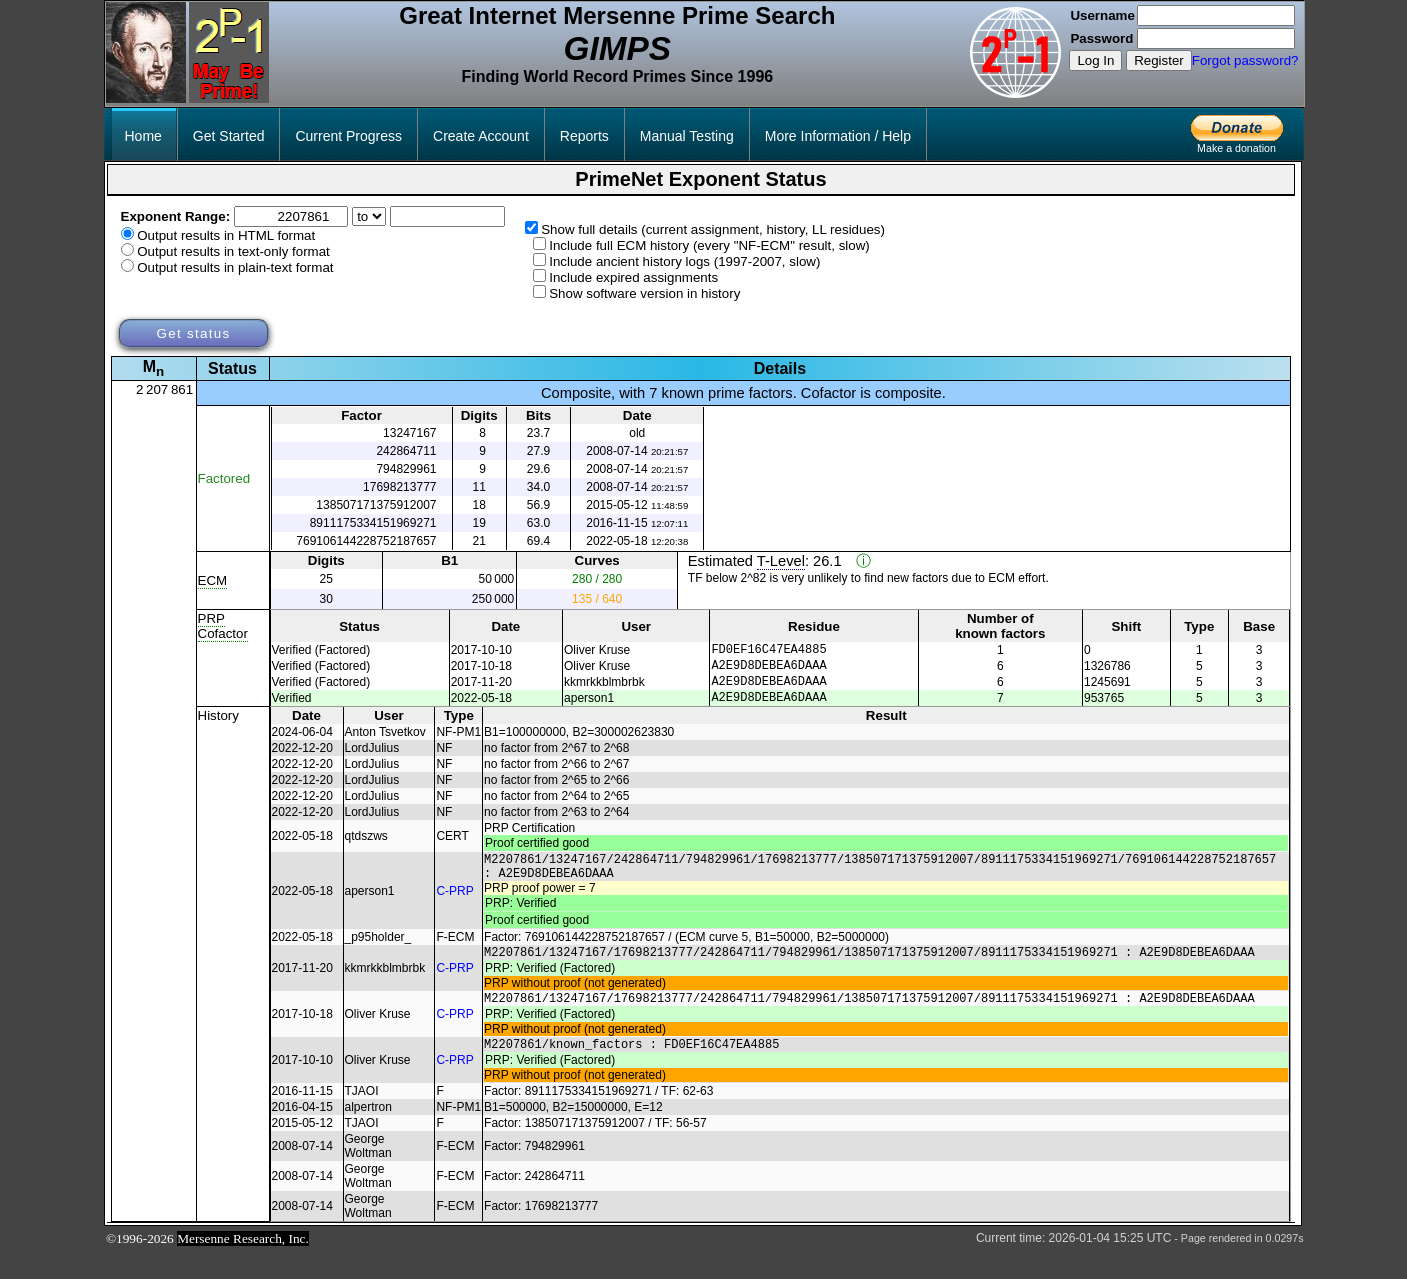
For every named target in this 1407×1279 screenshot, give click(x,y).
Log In (1095, 60)
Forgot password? (1245, 60)
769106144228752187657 (366, 541)
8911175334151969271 (373, 523)
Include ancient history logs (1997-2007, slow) (684, 261)
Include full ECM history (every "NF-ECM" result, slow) (709, 245)
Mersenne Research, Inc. (243, 1265)
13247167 (409, 433)
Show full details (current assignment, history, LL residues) (713, 229)
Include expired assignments (633, 277)
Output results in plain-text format (235, 267)
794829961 (406, 469)
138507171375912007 (376, 505)
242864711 (406, 451)
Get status (193, 333)
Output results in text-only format (233, 251)
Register (1159, 60)
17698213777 (399, 487)
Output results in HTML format (226, 235)
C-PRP (454, 906)
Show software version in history (644, 293)
